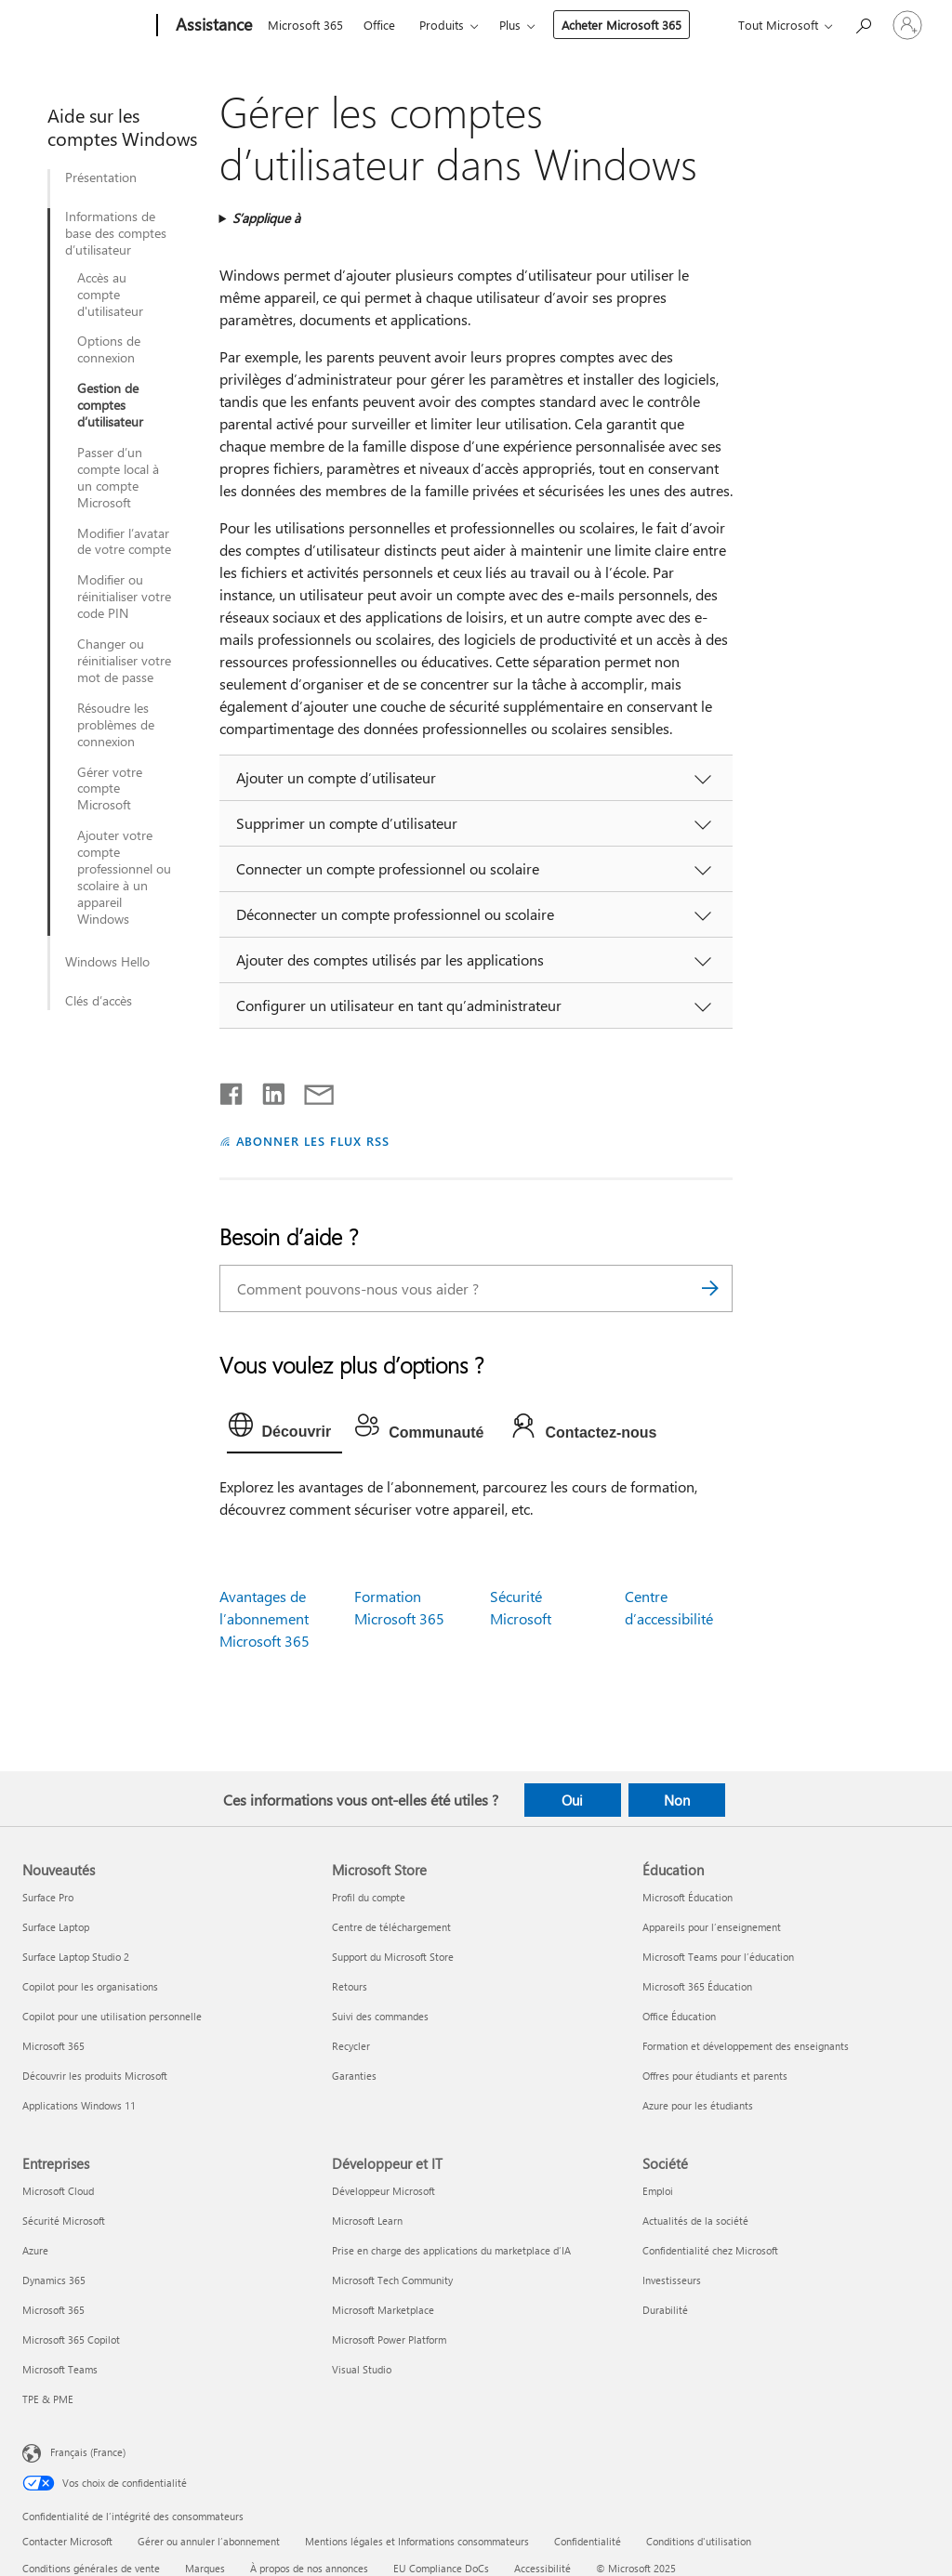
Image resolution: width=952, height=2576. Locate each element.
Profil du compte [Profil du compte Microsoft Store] (368, 1897)
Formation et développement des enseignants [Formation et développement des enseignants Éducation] (745, 2046)
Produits (441, 25)
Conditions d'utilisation (698, 2541)
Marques (205, 2568)
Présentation (101, 177)
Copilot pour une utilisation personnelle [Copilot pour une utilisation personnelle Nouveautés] (112, 2016)
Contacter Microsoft (67, 2541)
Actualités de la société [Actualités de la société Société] (695, 2221)
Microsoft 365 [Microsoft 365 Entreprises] (53, 2310)
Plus (510, 25)
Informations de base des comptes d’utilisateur (115, 233)
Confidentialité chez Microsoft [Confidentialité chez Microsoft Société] (710, 2250)
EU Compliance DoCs (441, 2568)
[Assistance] (212, 26)
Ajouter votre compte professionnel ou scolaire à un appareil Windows (124, 877)
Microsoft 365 (305, 25)
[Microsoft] (86, 26)
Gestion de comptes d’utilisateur (110, 405)
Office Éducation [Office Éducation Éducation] (679, 2016)
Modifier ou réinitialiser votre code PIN (124, 597)
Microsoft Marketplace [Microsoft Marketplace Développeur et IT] (383, 2310)
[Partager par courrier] (310, 1090)
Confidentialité (587, 2541)
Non (677, 1800)
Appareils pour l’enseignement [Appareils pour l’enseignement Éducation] (711, 1927)
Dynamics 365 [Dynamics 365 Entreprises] (54, 2280)
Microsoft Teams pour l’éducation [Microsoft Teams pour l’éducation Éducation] (718, 1957)
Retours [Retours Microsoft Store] (349, 1986)
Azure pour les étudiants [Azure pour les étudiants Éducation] (697, 2105)
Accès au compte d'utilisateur (110, 294)
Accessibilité (542, 2568)
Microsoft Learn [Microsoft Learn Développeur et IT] (367, 2221)
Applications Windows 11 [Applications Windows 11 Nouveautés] (79, 2105)
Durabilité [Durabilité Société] (665, 2310)
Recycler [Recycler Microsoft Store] (351, 2046)
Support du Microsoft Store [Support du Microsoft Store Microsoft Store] (393, 1957)
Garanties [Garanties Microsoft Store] (354, 2076)
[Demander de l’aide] (862, 24)
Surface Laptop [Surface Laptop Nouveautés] (55, 1927)
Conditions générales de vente (91, 2568)
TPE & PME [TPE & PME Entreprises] (47, 2399)
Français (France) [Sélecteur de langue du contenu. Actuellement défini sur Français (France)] (88, 2452)
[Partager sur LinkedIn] (266, 1090)
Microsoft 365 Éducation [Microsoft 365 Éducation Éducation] (697, 1986)
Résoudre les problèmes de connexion (115, 725)
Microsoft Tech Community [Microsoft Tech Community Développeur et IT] (392, 2280)
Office (379, 25)
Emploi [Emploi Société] (657, 2191)
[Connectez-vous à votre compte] (907, 25)
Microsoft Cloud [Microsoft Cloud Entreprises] (58, 2191)
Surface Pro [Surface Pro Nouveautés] (47, 1897)
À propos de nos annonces (309, 2568)
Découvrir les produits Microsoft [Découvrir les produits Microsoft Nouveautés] (94, 2076)
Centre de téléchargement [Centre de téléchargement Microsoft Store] (391, 1927)
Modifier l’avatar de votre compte (124, 542)
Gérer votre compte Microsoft (109, 789)
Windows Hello (107, 961)
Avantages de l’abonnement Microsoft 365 (264, 1618)
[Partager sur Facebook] (232, 1090)
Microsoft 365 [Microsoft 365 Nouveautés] (53, 2046)
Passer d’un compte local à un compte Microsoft (118, 477)
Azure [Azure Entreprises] (35, 2250)
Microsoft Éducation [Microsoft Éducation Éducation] (687, 1897)
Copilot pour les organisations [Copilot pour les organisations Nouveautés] (90, 1986)
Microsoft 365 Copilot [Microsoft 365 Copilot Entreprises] (71, 2339)
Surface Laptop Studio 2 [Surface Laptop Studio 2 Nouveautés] (75, 1957)
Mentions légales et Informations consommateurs (417, 2541)
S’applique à (266, 218)
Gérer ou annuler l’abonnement (209, 2541)
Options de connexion (108, 349)
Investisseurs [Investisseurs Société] (671, 2280)
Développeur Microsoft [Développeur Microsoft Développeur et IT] (383, 2191)
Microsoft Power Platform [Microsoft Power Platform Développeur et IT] (389, 2339)
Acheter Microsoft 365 (621, 25)
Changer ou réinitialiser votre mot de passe (124, 661)
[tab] (285, 1429)
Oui (572, 1800)
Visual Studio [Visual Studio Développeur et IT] (361, 2369)
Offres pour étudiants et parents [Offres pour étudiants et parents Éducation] (714, 2076)
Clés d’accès (98, 1000)
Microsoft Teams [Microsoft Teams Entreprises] (60, 2369)
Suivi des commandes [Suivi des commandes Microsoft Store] (380, 2016)
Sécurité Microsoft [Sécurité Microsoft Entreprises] (63, 2221)
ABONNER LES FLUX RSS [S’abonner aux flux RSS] (313, 1141)
